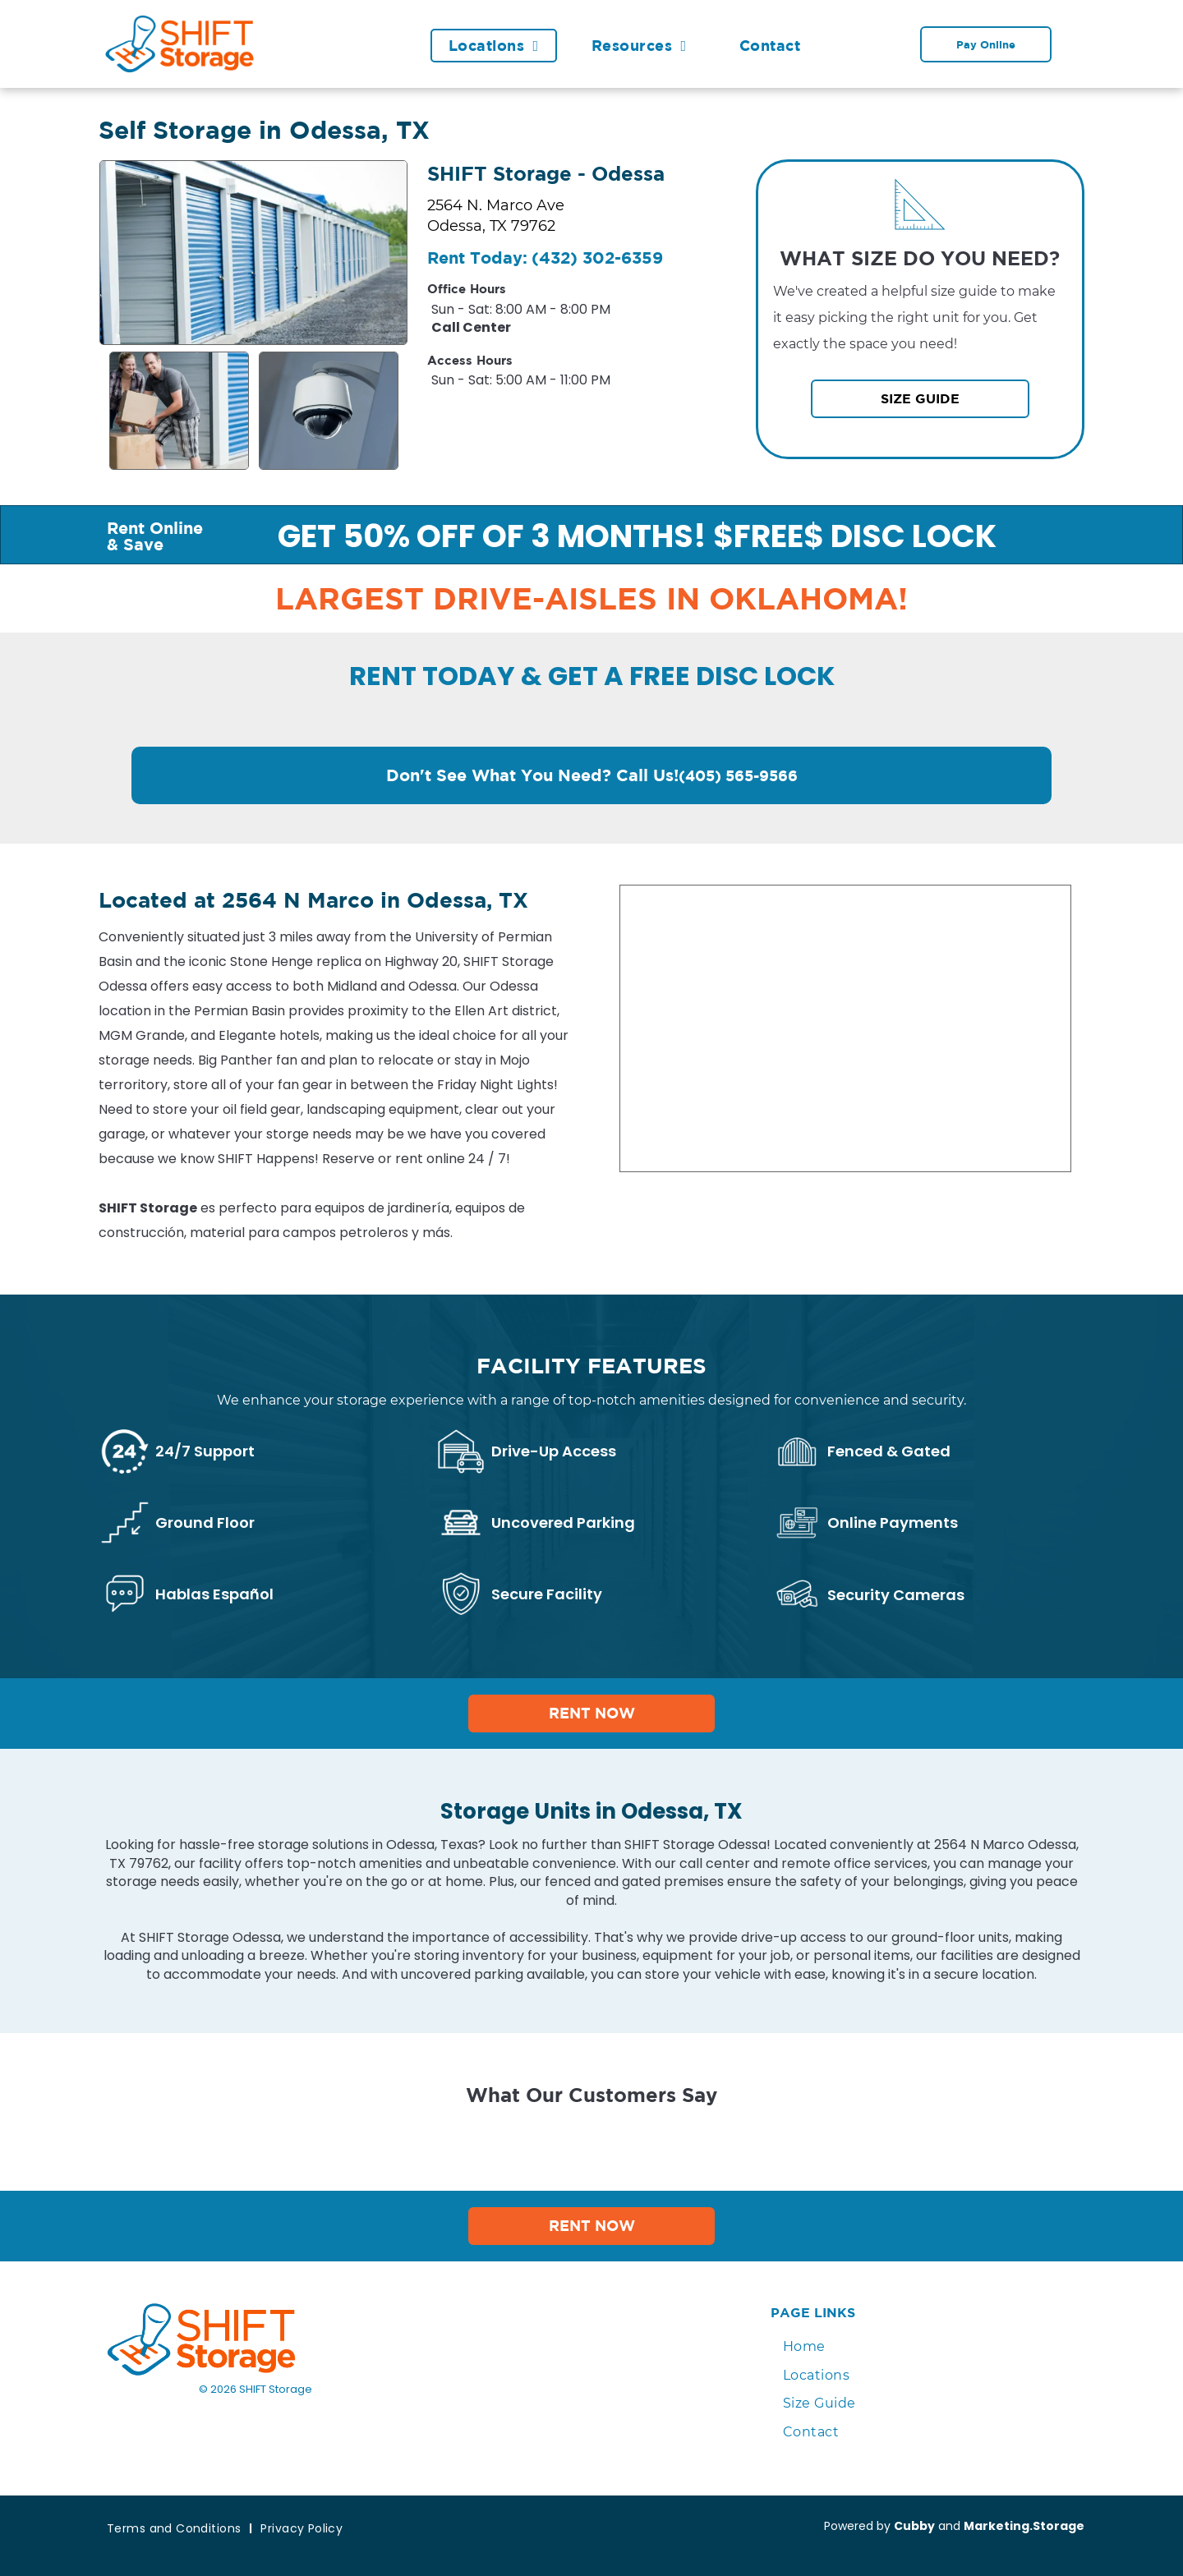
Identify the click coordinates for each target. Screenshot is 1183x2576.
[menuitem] (501, 45)
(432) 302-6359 (597, 257)
